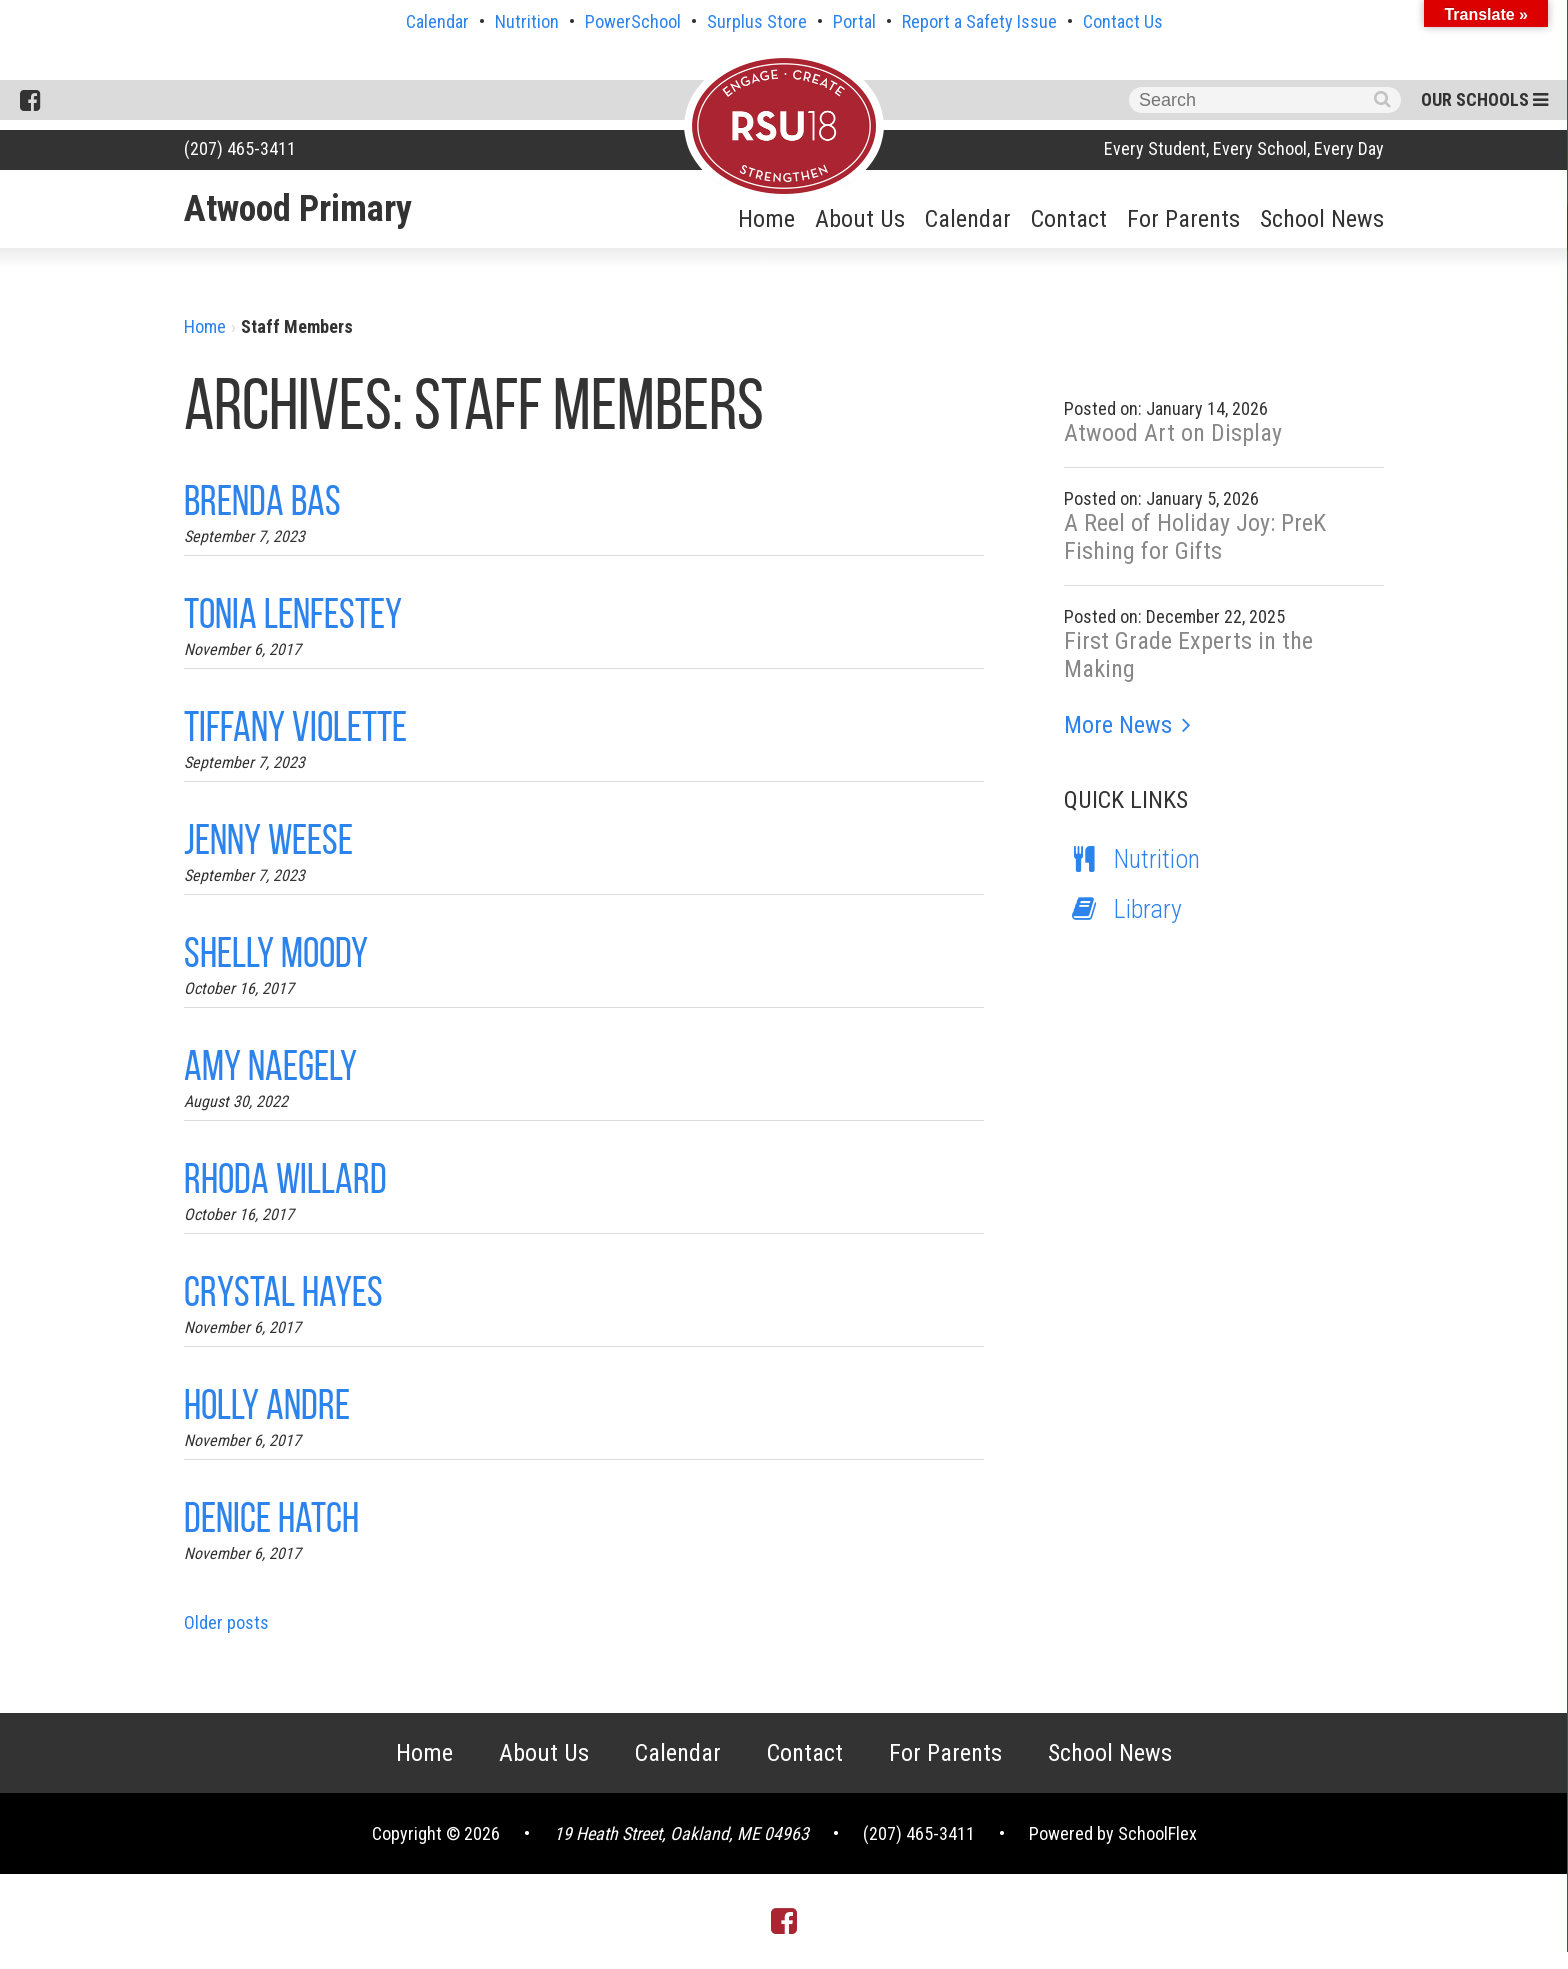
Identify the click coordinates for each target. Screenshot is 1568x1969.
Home (766, 219)
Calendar (437, 21)
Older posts (226, 1622)
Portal (854, 21)
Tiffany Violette (295, 726)
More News (1118, 725)
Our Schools (1484, 99)
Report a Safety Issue (979, 21)
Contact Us (1123, 21)
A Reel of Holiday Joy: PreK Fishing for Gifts (1195, 537)
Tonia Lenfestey (293, 613)
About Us (860, 219)
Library (1123, 909)
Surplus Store (757, 21)
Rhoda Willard (285, 1178)
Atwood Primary (298, 209)
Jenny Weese (268, 839)
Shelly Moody (276, 952)
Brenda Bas (262, 500)
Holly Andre (267, 1404)
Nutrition (527, 21)
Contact (1069, 219)
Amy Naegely (270, 1065)
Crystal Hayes (283, 1291)
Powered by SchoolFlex (1113, 1833)
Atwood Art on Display (1173, 433)
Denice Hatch (271, 1517)
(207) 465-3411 (240, 148)
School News (1322, 219)
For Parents (1183, 219)
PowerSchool (633, 21)
